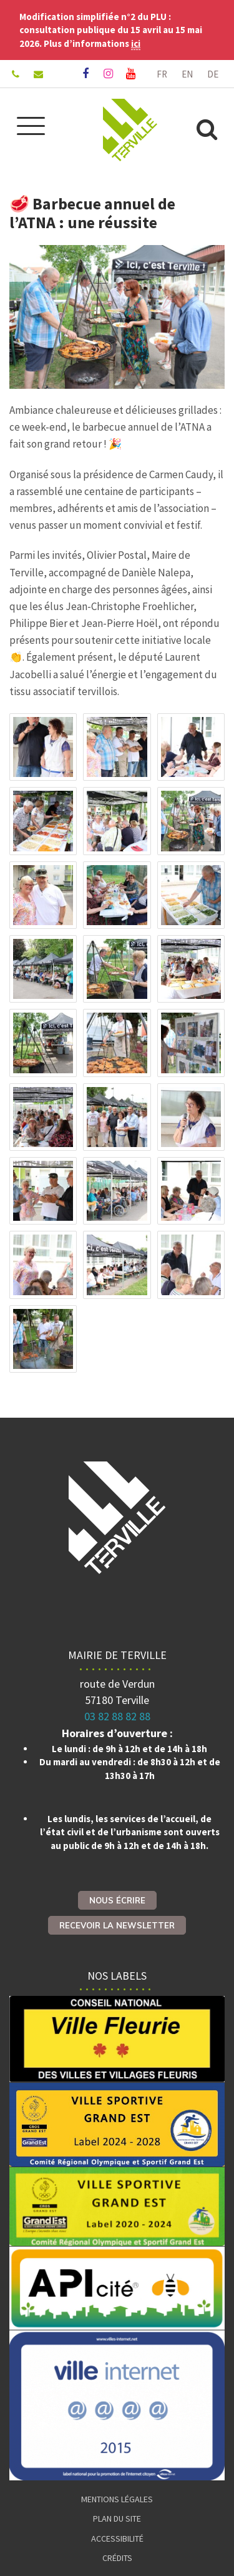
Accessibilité (117, 2538)
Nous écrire (117, 1900)
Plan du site (117, 2518)
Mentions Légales (117, 2499)
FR (162, 74)
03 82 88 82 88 (117, 1716)
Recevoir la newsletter (117, 1925)
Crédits (117, 2557)
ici (135, 43)
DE (212, 74)
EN (187, 74)
